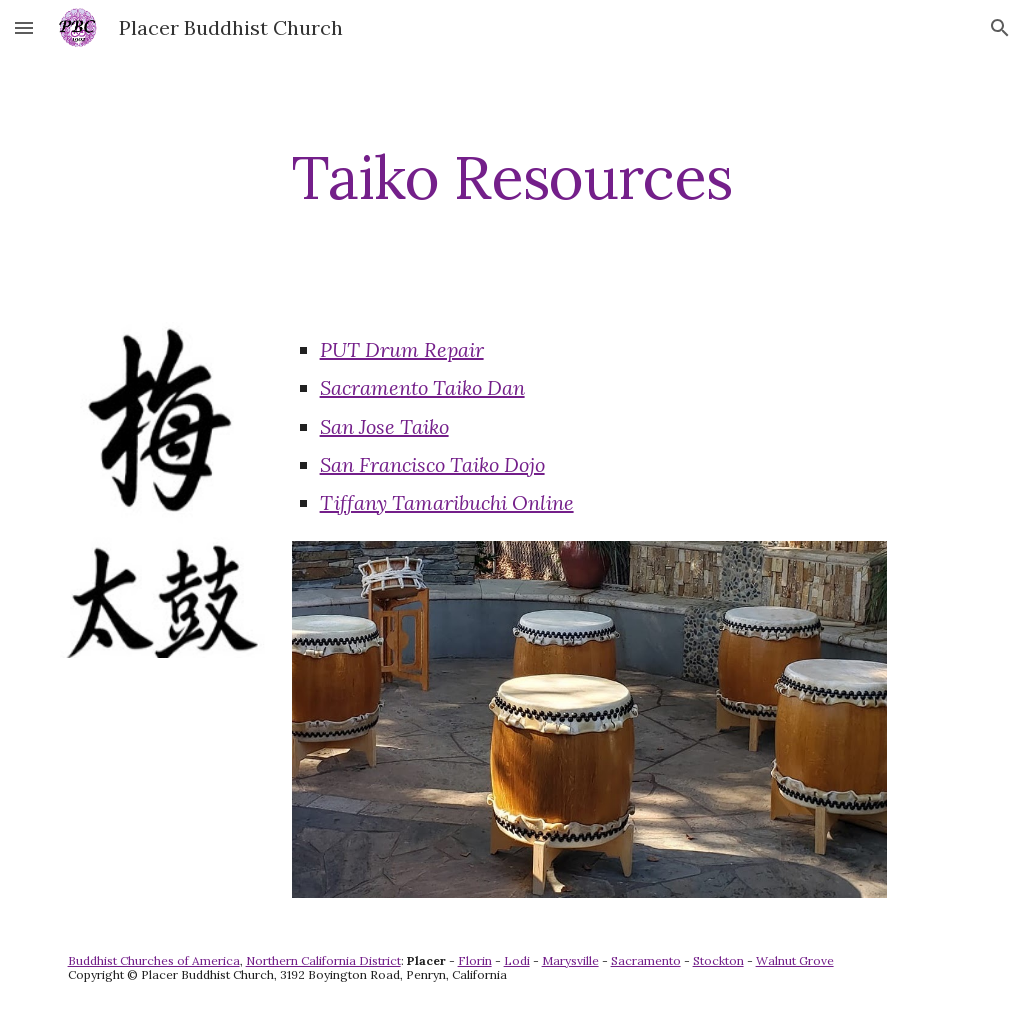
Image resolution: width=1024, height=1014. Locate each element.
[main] (511, 177)
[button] (24, 27)
